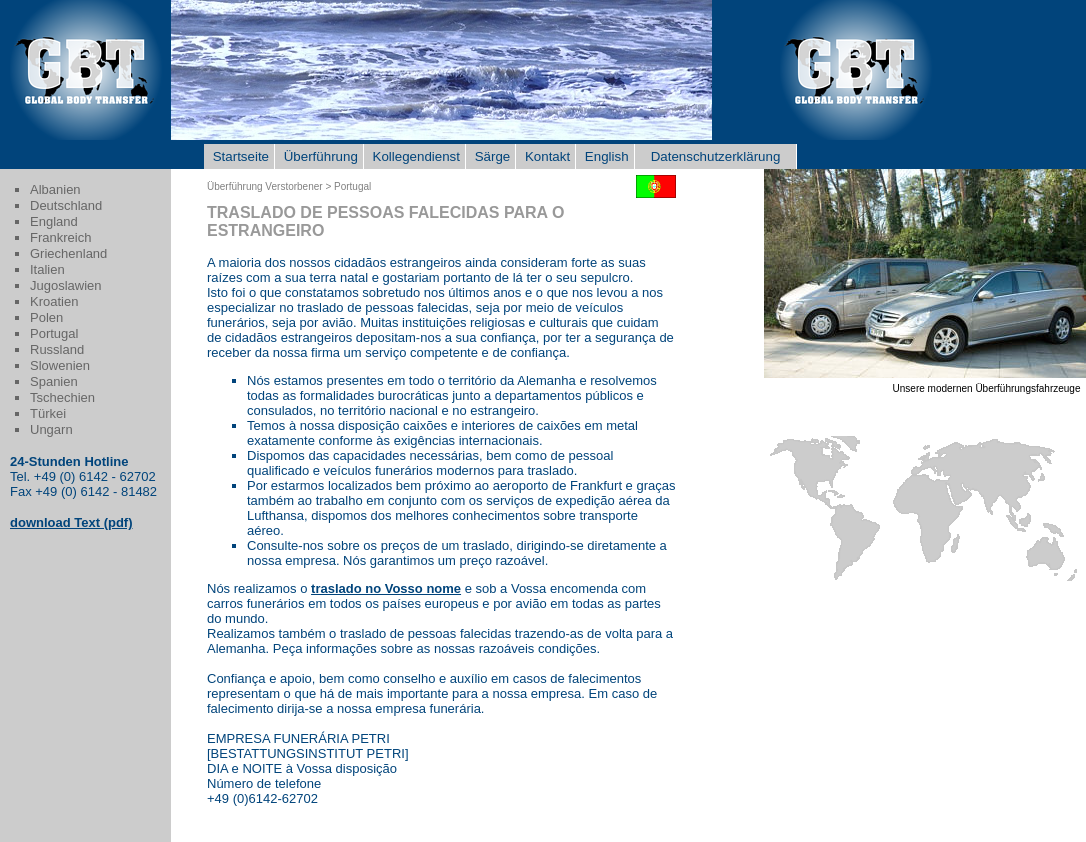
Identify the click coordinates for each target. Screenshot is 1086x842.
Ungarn (51, 429)
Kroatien (54, 301)
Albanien (55, 189)
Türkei (48, 413)
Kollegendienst (414, 156)
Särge (490, 156)
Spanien (54, 381)
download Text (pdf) (71, 522)
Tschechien (62, 397)
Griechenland (68, 253)
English (604, 156)
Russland (57, 349)
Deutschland (66, 205)
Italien (47, 269)
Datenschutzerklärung (716, 156)
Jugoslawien (66, 285)
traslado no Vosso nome (386, 588)
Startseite (239, 156)
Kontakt (545, 156)
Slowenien (60, 365)
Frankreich (60, 237)
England (54, 221)
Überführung (319, 156)
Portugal (54, 333)
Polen (46, 317)
